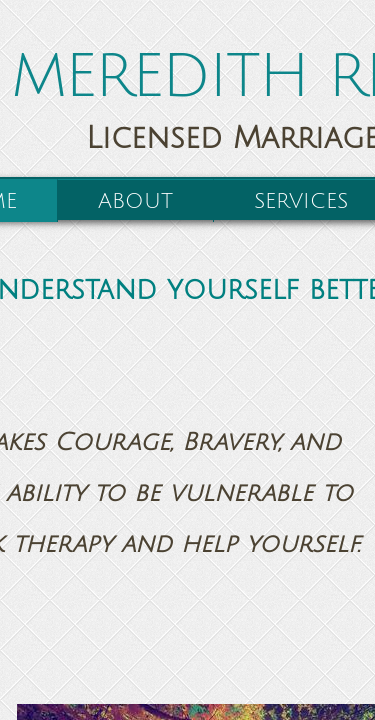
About (135, 201)
